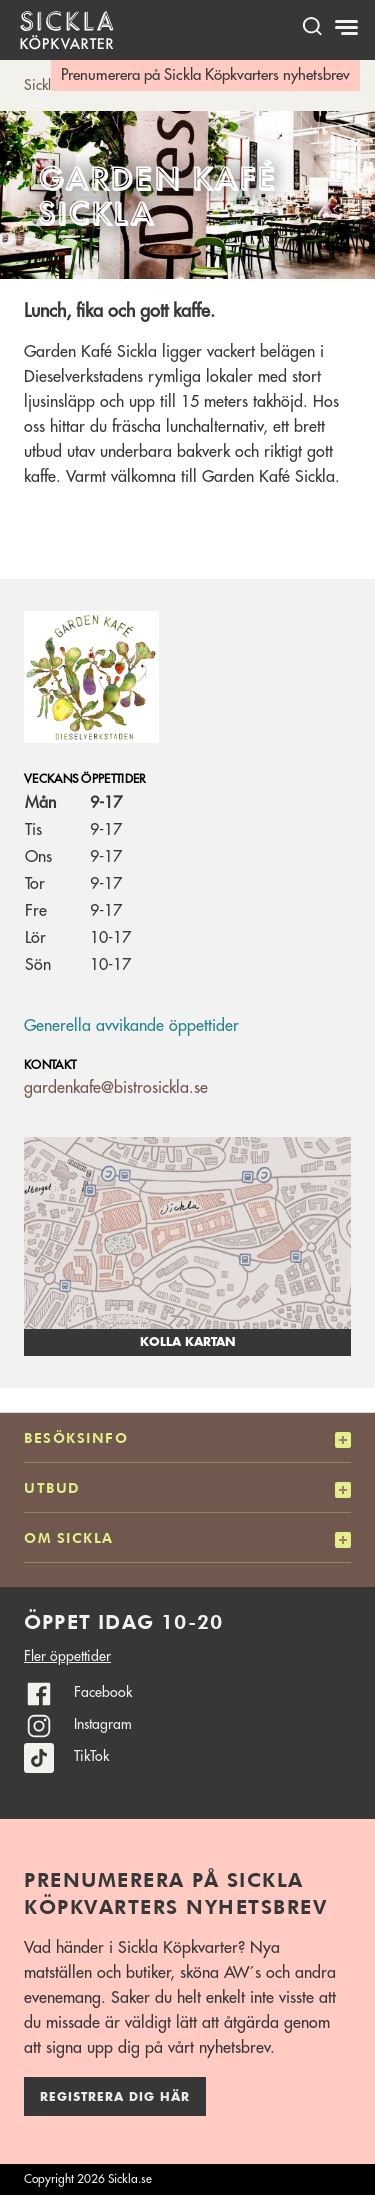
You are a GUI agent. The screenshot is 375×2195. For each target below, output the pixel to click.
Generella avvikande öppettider (131, 1026)
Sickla (41, 85)
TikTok (91, 1756)
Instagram (103, 1724)
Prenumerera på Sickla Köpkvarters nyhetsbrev (205, 75)
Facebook (103, 1692)
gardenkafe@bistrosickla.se (116, 1088)
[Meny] (348, 28)
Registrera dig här (115, 2097)
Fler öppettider (67, 1656)
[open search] (312, 25)
